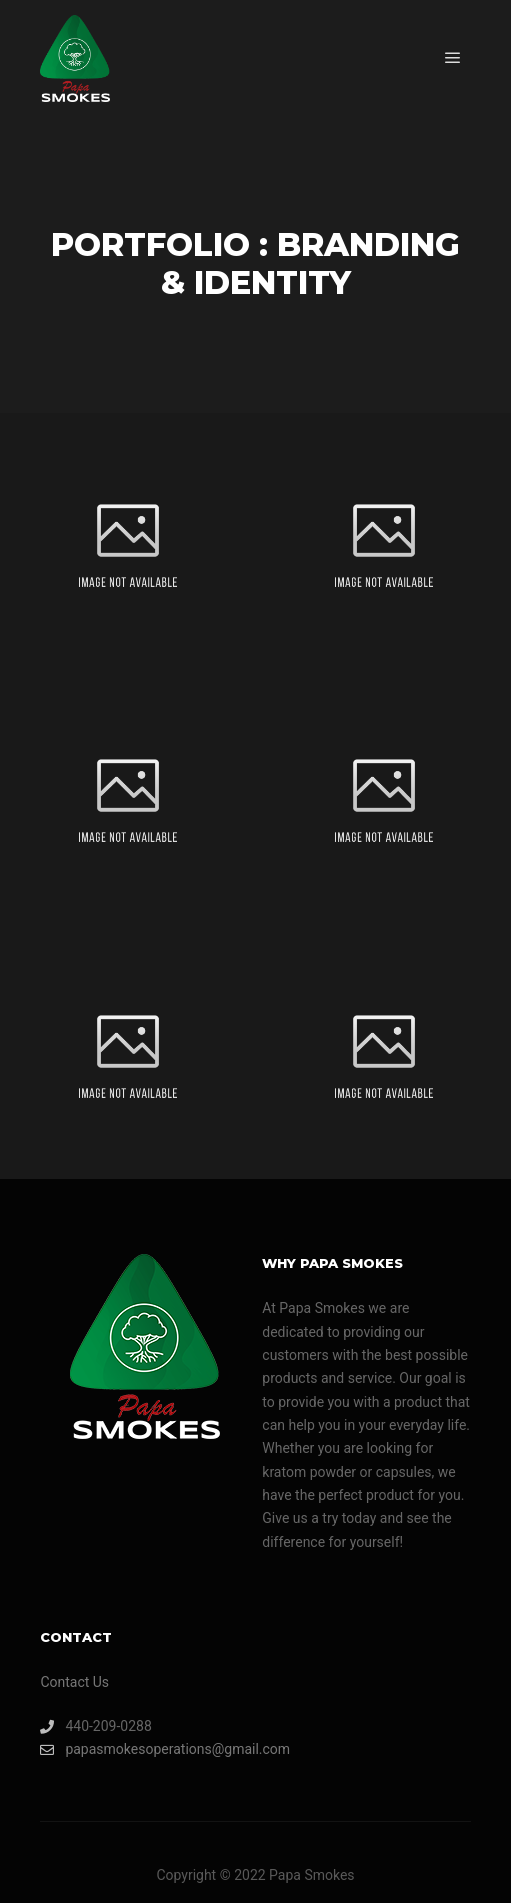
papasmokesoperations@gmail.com (144, 1749)
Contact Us (74, 1682)
